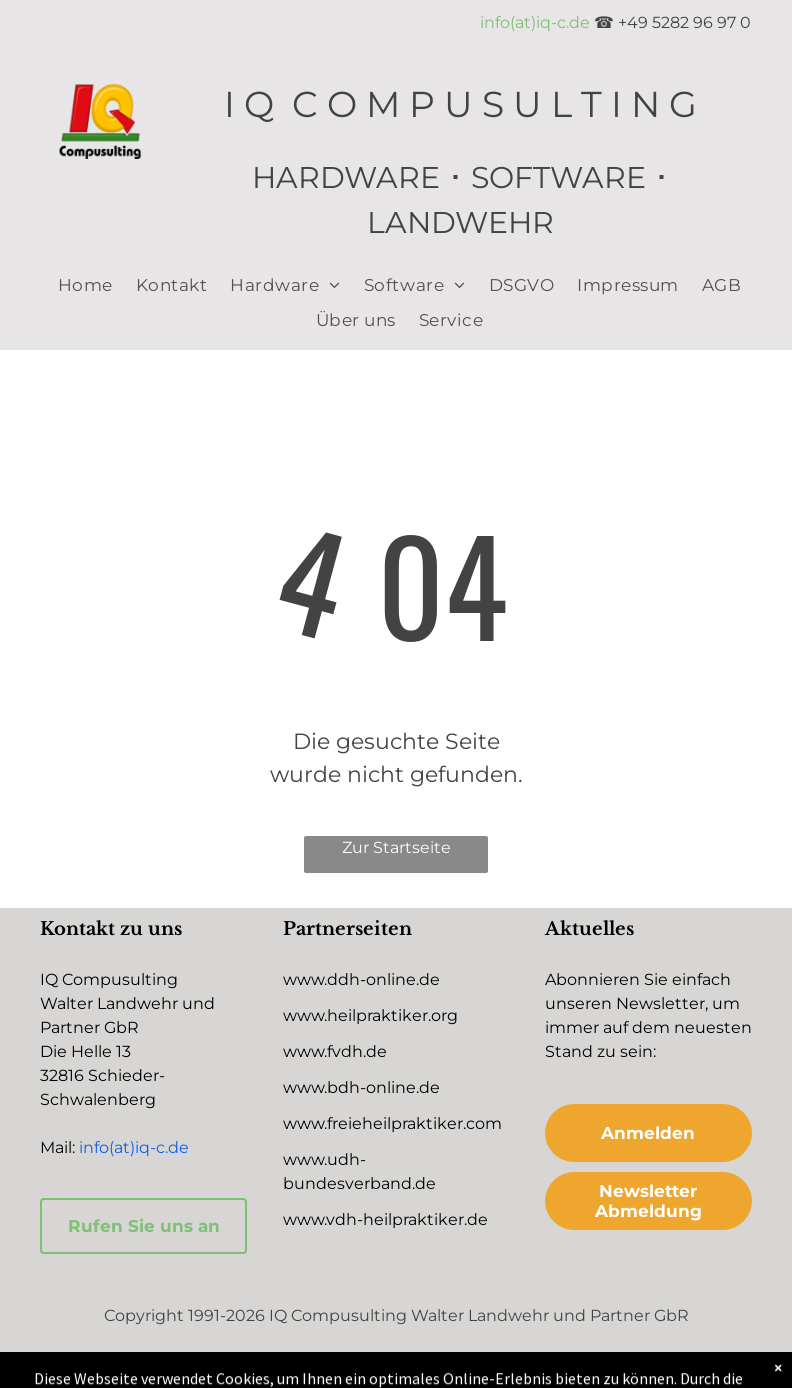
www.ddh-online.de (361, 979)
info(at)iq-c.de (535, 22)
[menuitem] (82, 285)
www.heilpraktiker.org (370, 1015)
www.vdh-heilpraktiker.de (385, 1219)
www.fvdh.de (335, 1051)
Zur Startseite (396, 847)
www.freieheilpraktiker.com (392, 1123)
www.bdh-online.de (361, 1087)
